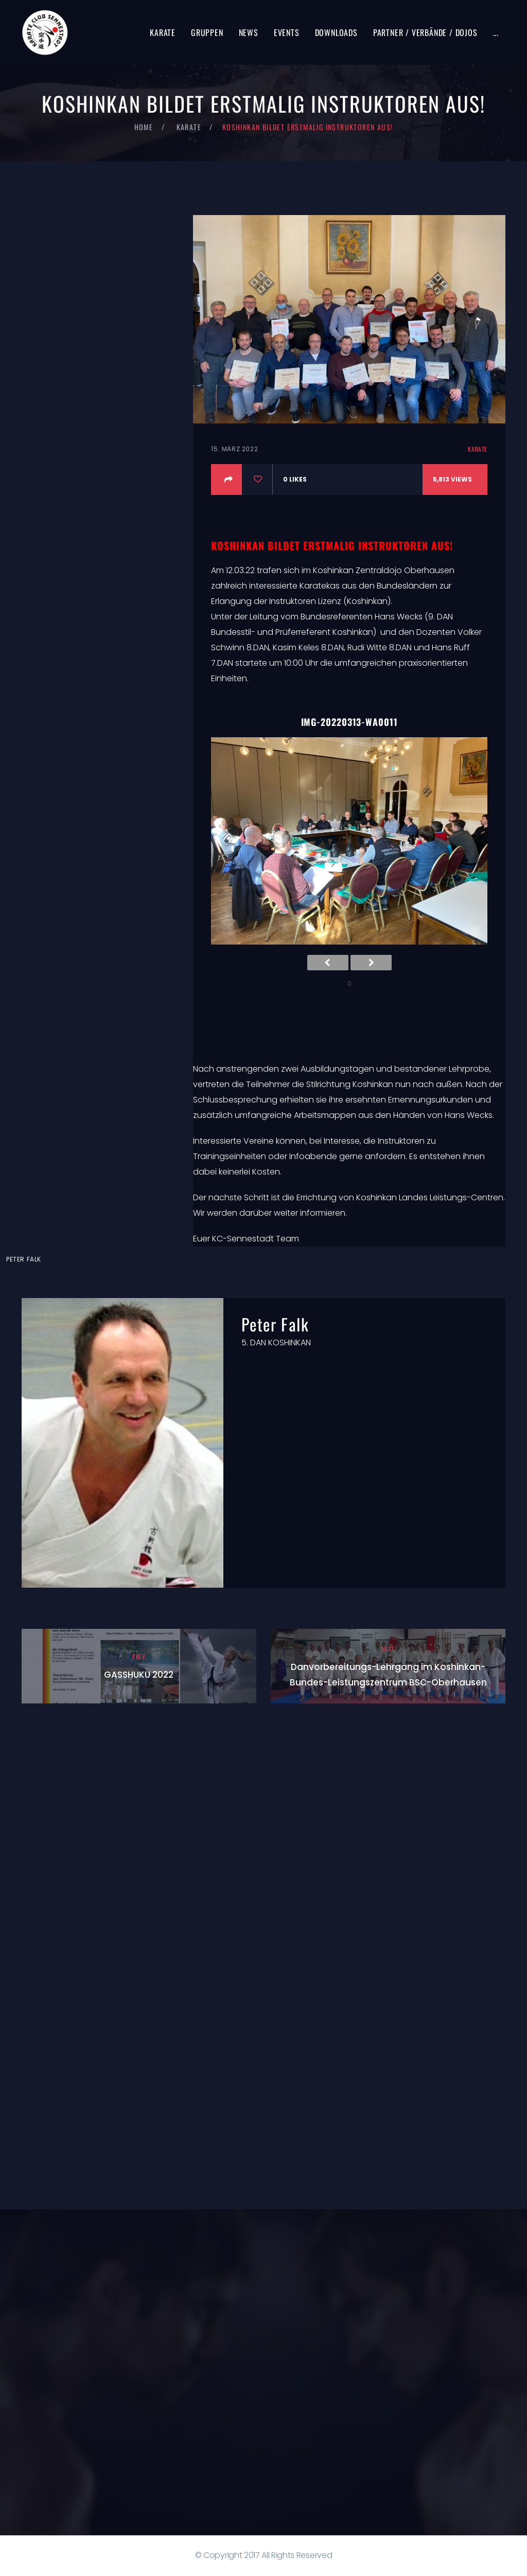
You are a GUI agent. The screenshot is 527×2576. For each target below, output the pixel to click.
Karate (162, 32)
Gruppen (207, 32)
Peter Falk (23, 1259)
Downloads (336, 32)
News (248, 32)
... (496, 32)
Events (287, 32)
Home (143, 126)
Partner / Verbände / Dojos (425, 32)
